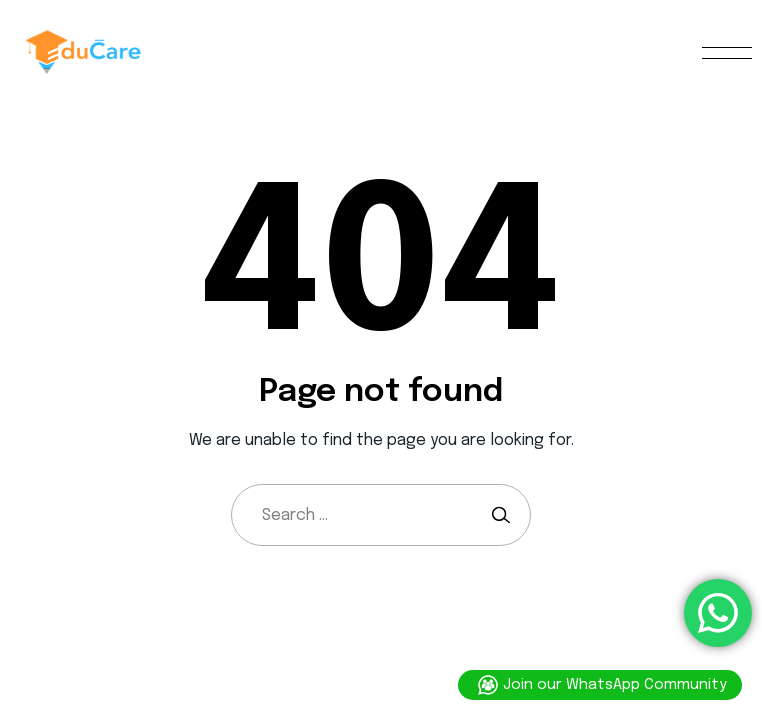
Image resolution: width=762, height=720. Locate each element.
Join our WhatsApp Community (600, 685)
